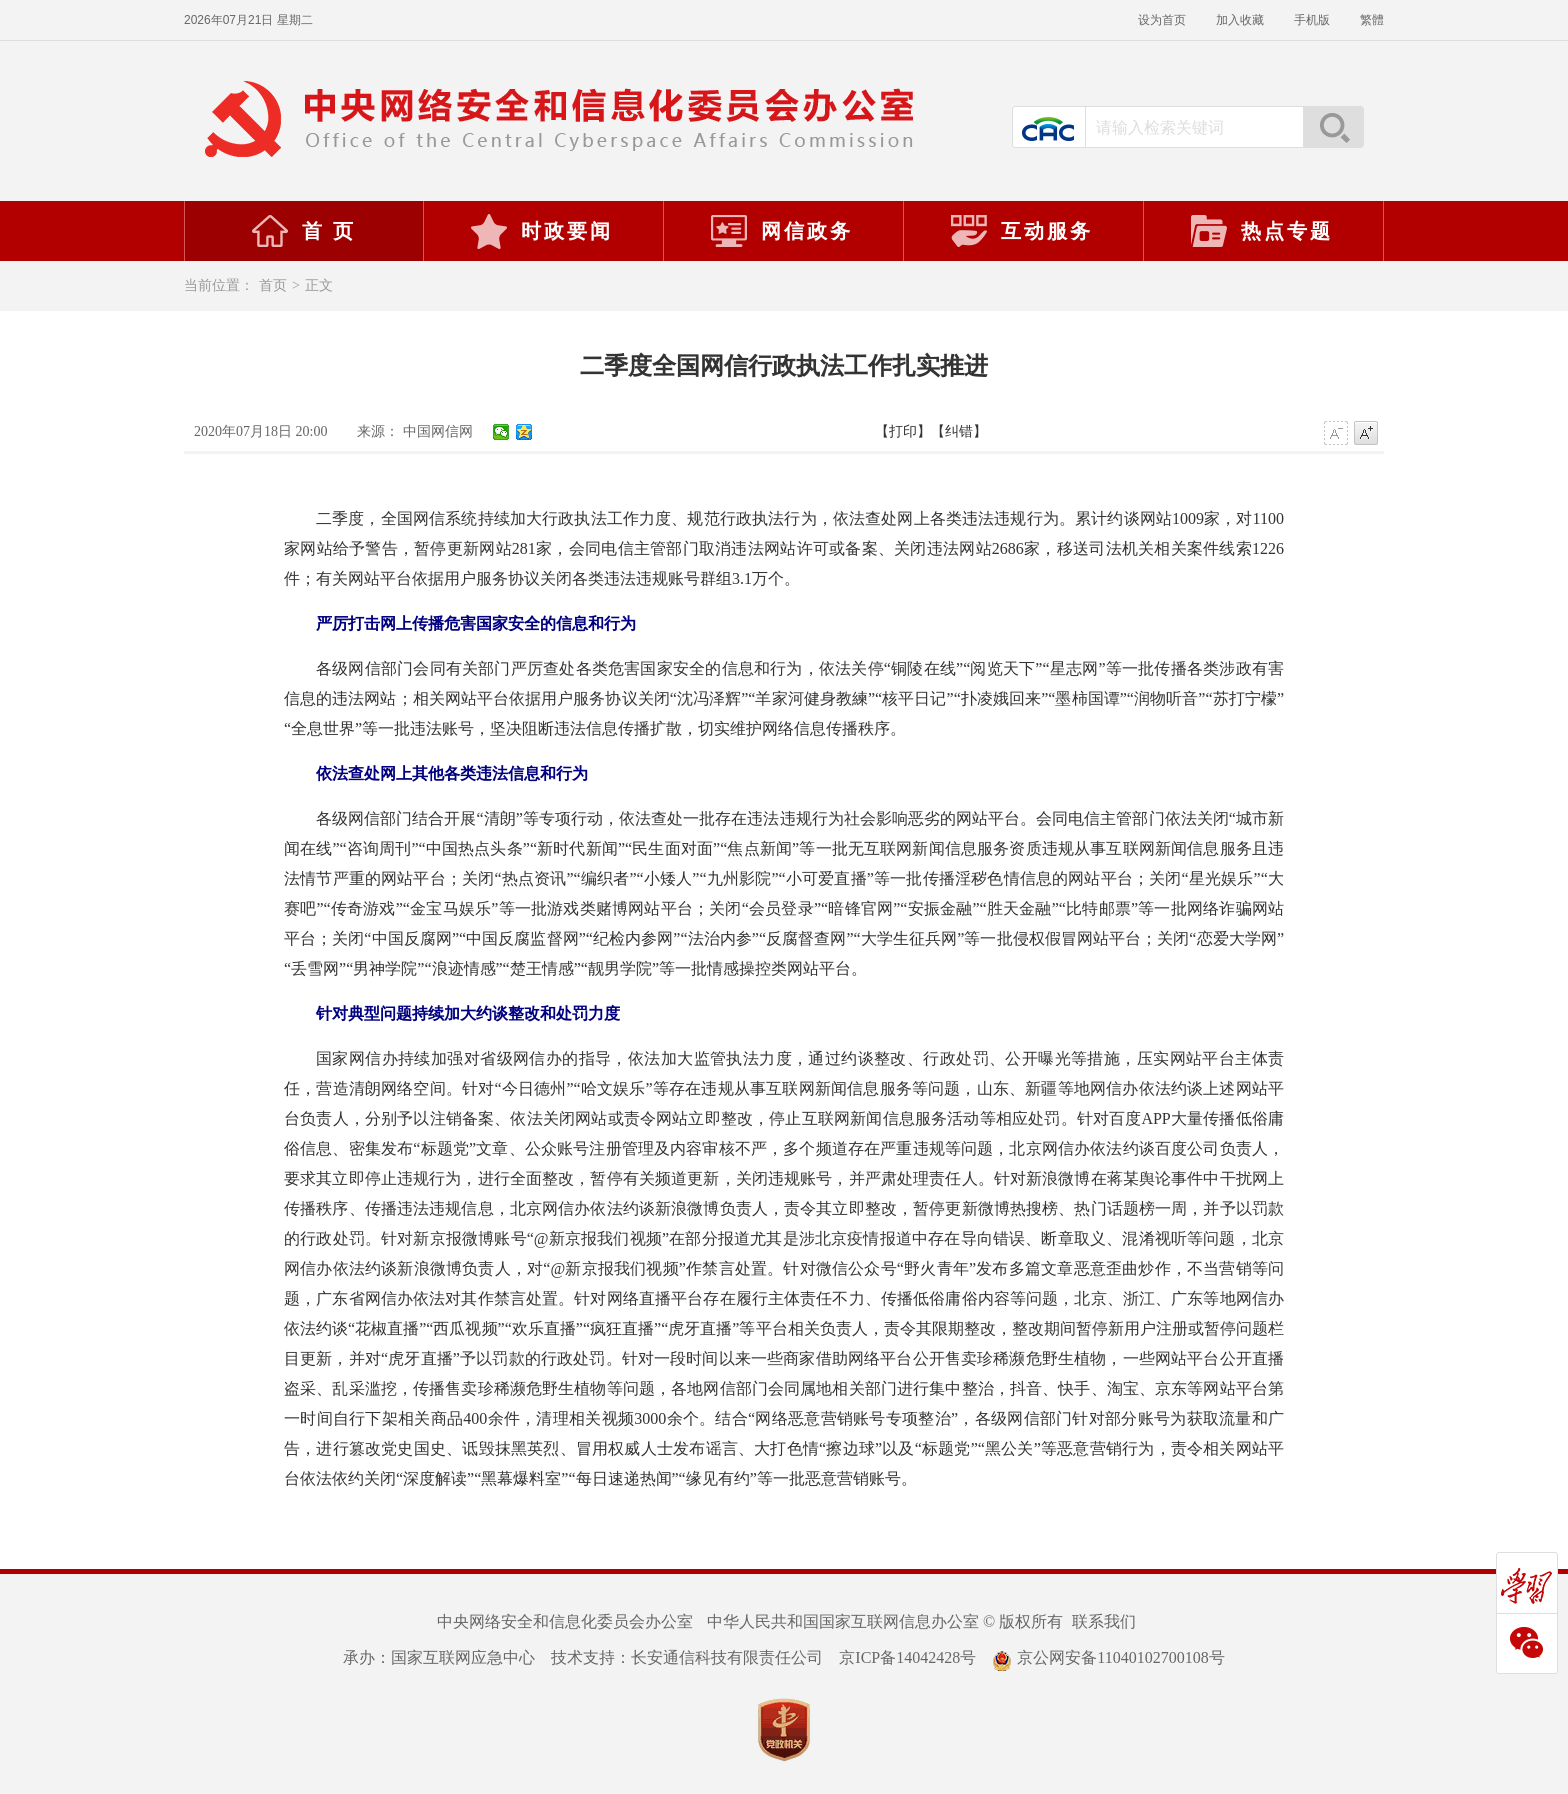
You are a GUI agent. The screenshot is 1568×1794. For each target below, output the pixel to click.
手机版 (1312, 20)
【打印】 (903, 431)
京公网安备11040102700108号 (1108, 1657)
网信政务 (781, 231)
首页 (273, 285)
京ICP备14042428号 (907, 1657)
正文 (319, 285)
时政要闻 (541, 231)
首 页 (303, 231)
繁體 (1372, 20)
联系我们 (1104, 1621)
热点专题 (1261, 231)
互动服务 (1021, 231)
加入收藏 (1240, 20)
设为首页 (1162, 20)
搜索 (1333, 127)
